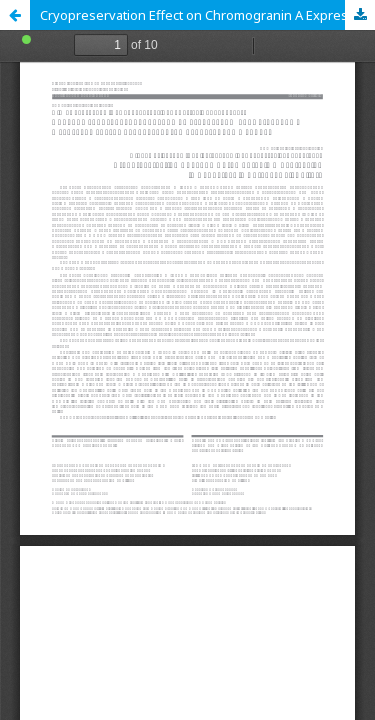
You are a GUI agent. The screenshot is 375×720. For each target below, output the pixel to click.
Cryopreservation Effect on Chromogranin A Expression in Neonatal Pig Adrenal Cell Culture (207, 15)
